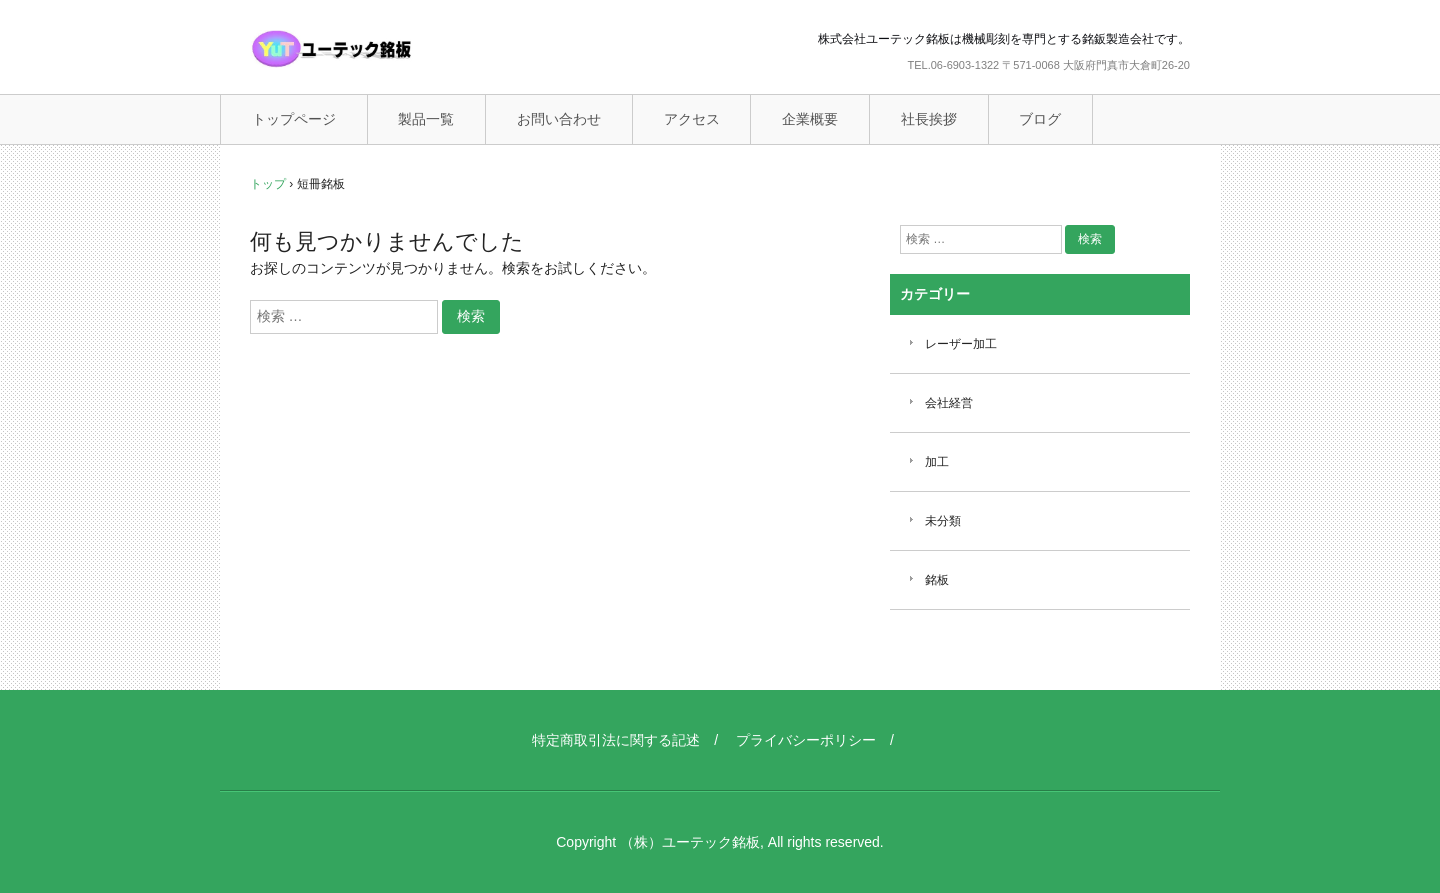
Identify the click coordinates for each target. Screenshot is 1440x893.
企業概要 (810, 119)
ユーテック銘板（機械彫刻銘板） (375, 49)
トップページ (294, 119)
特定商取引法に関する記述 (616, 740)
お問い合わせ (559, 119)
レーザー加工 (961, 344)
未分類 (943, 521)
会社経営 (949, 403)
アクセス (692, 119)
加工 (937, 462)
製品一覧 (426, 119)
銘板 (937, 580)
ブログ (1040, 119)
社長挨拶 (929, 119)
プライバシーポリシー (806, 740)
